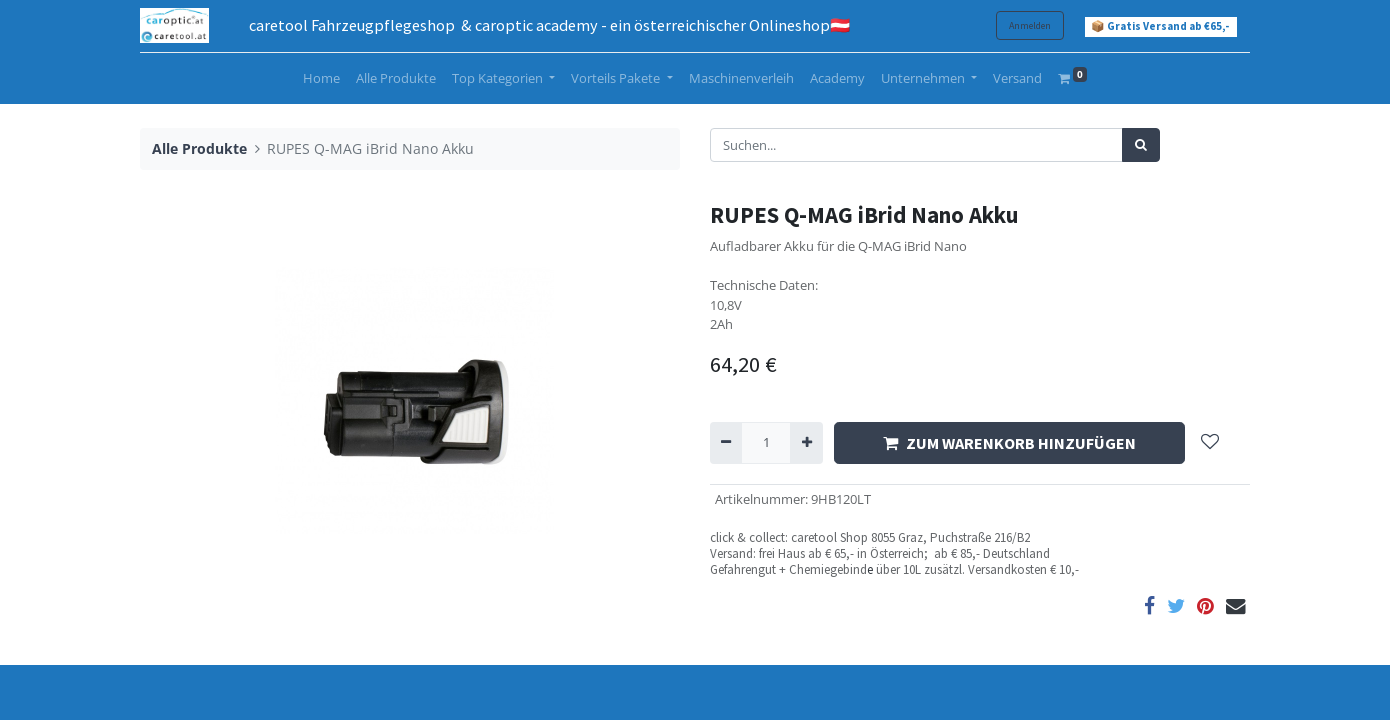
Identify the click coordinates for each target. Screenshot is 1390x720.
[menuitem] (321, 79)
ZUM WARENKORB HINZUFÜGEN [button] (1009, 443)
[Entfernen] (726, 443)
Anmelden (1030, 25)
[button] (1210, 443)
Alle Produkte (199, 148)
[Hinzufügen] (806, 443)
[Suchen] (1141, 145)
